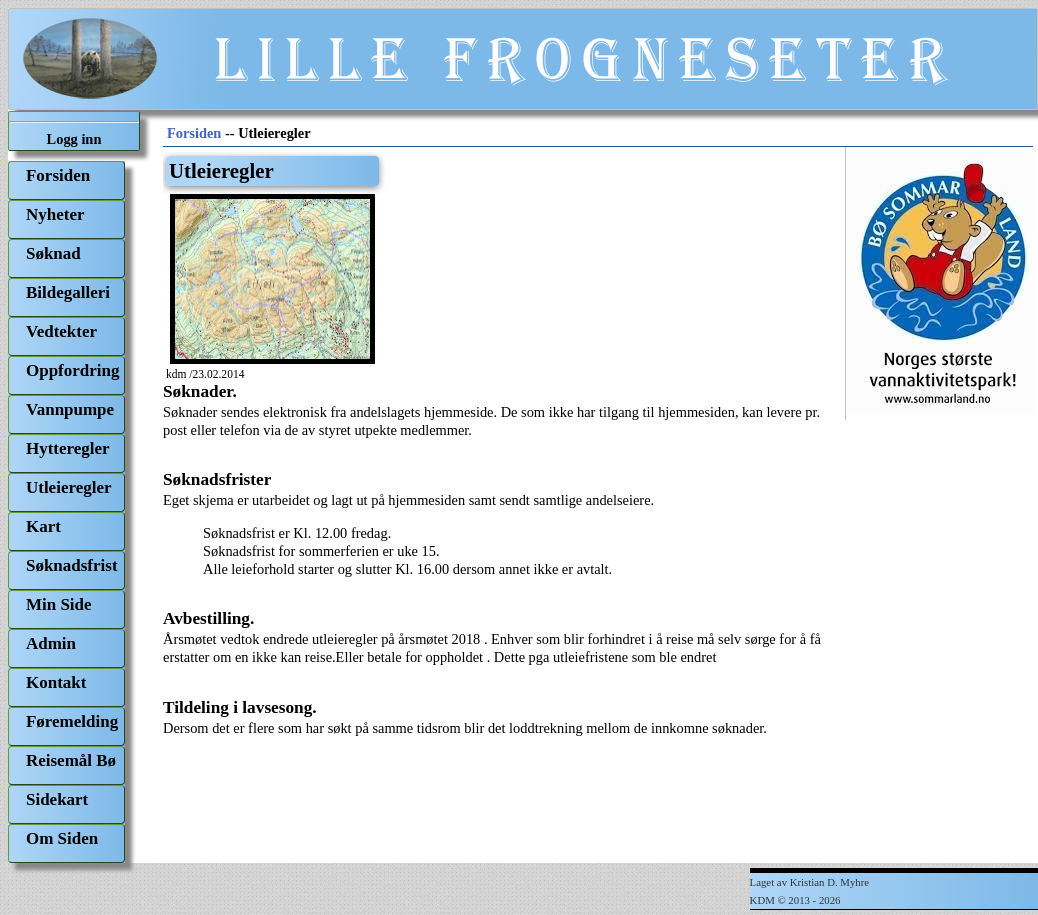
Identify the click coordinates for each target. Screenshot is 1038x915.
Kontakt (56, 682)
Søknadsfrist (72, 565)
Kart (43, 526)
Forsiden (58, 175)
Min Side (59, 604)
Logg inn (74, 139)
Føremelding (72, 721)
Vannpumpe (70, 409)
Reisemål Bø (71, 760)
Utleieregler (69, 487)
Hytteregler (68, 448)
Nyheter (55, 214)
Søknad (53, 253)
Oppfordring (72, 370)
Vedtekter (61, 331)
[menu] (66, 512)
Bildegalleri (68, 292)
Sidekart (57, 799)
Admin (51, 643)
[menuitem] (66, 180)
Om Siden (62, 838)
